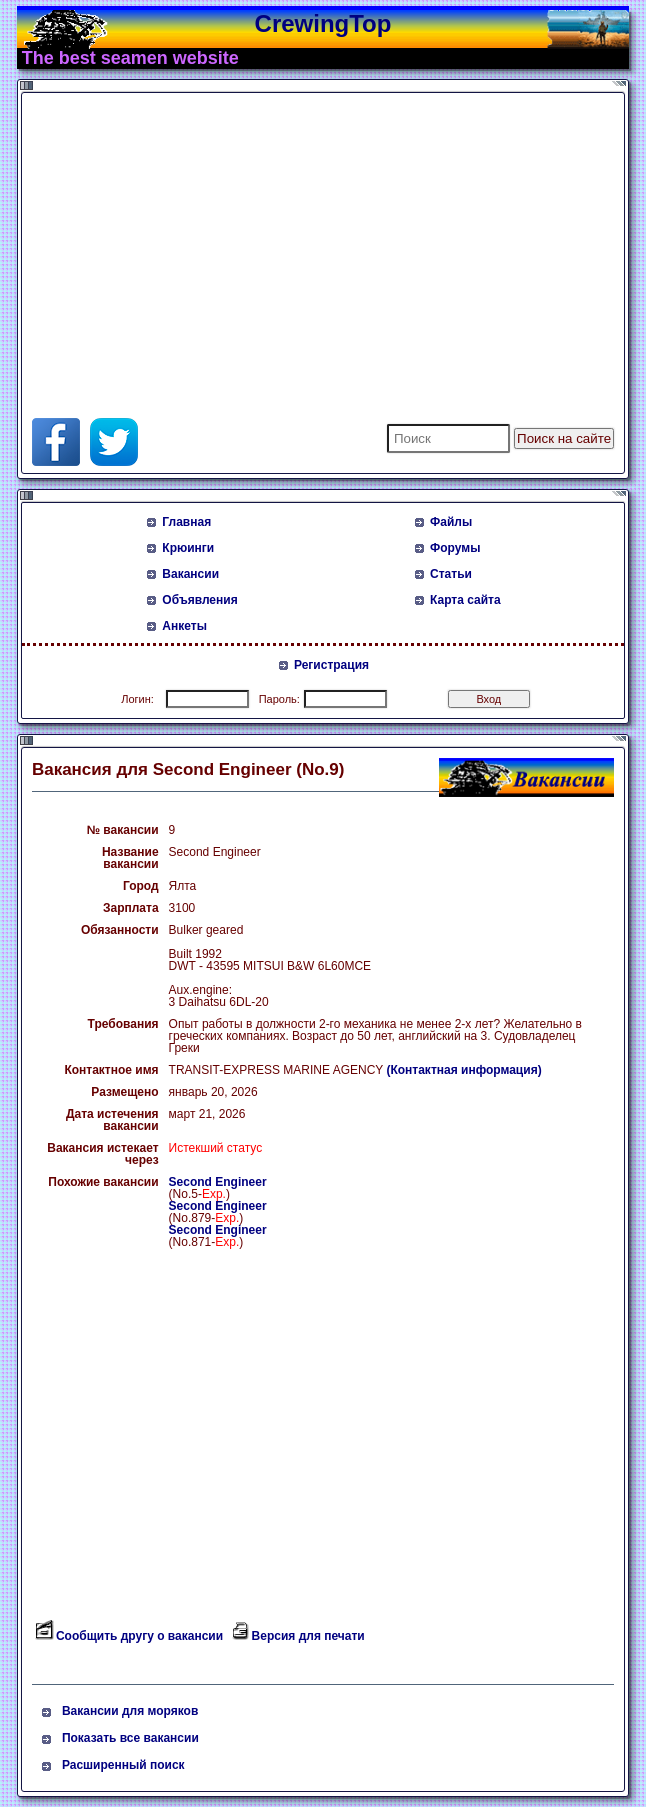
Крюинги (188, 548)
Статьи (451, 574)
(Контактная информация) (463, 1070)
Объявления (199, 600)
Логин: (137, 699)
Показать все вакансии (130, 1738)
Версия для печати (308, 1636)
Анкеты (184, 626)
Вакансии (190, 574)
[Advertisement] (266, 238)
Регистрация (331, 665)
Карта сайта (465, 600)
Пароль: (279, 699)
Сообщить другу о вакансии (139, 1636)
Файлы (451, 522)
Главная (186, 522)
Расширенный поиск (123, 1765)
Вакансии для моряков (130, 1711)
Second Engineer (218, 1182)
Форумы (455, 548)
